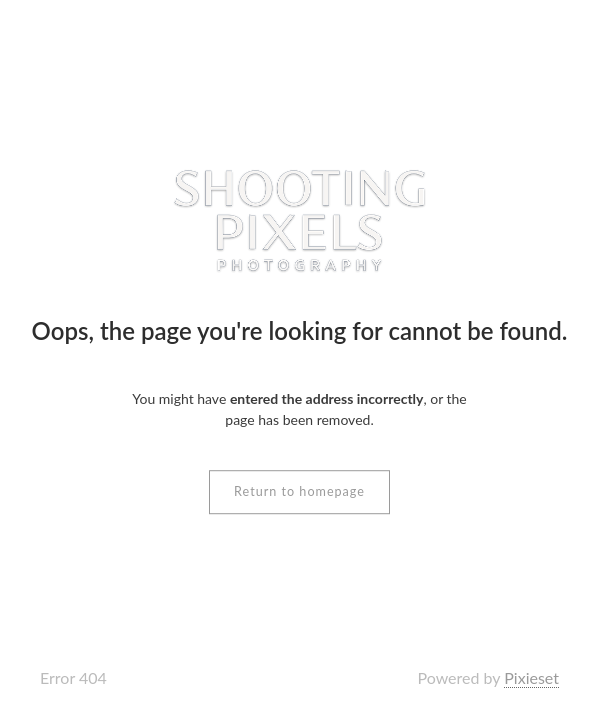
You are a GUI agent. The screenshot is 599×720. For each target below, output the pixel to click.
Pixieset (531, 677)
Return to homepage (299, 491)
